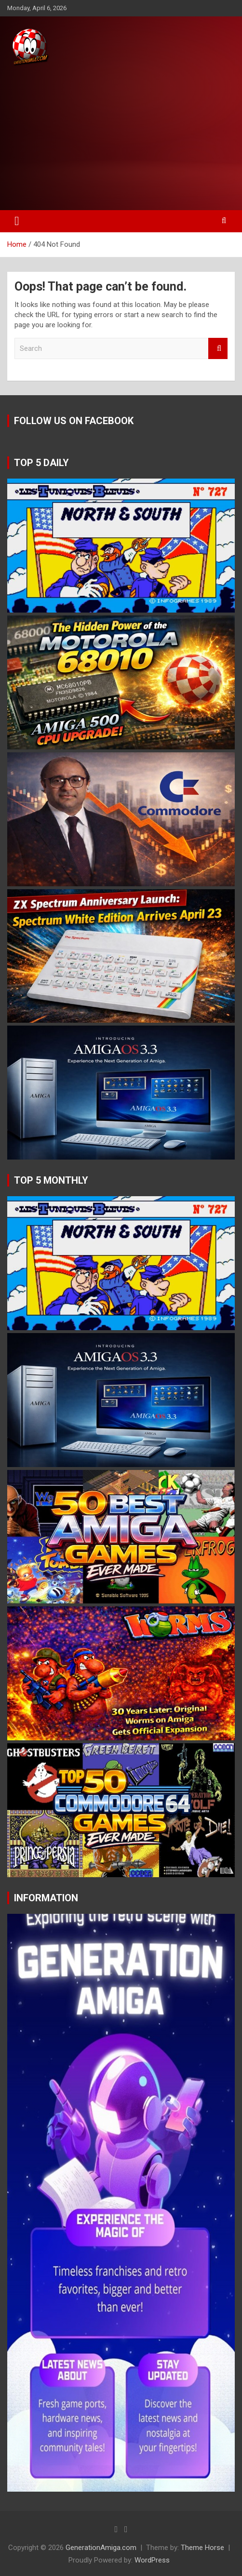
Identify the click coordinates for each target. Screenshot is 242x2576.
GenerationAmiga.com (101, 2547)
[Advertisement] (121, 138)
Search (218, 349)
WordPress (152, 2560)
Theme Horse (202, 2547)
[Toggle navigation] (17, 221)
